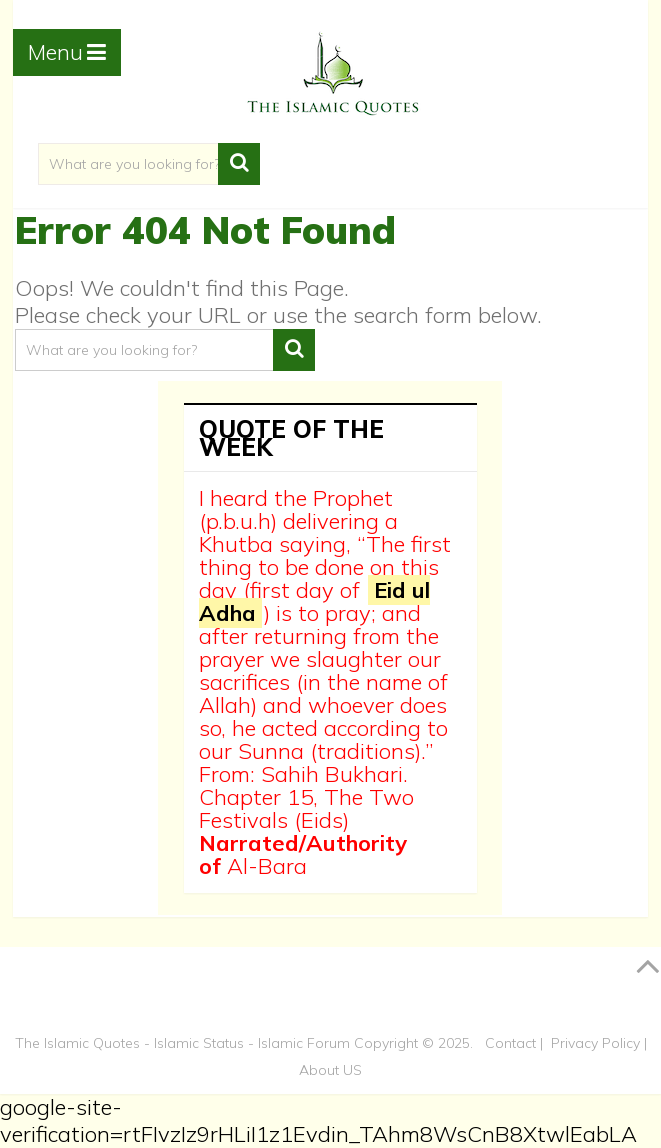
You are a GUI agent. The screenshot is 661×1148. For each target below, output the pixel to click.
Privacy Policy (595, 1043)
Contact (510, 1043)
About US (330, 1070)
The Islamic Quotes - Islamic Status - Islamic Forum (182, 1043)
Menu (55, 52)
